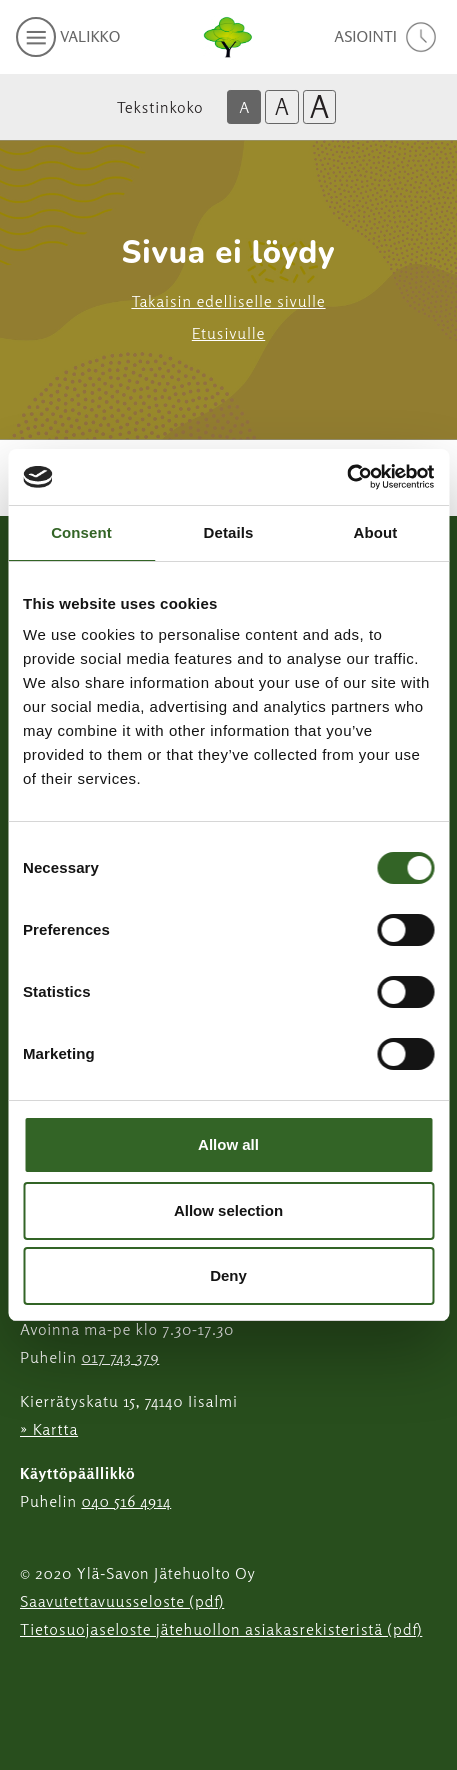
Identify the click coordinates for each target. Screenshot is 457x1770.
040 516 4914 (126, 1501)
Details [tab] (229, 532)
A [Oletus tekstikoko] (244, 107)
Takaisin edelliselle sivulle (228, 301)
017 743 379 (120, 1357)
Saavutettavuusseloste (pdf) (122, 1601)
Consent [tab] (81, 532)
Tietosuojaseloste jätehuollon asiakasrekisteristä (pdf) (221, 1629)
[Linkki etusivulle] (228, 37)
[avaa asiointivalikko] (387, 37)
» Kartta (49, 1429)
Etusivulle (228, 333)
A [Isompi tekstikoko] (282, 106)
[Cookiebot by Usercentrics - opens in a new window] (346, 477)
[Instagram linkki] (28, 1678)
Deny (228, 1275)
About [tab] (376, 532)
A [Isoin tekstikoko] (320, 107)
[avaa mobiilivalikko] (68, 37)
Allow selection (228, 1210)
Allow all (228, 1144)
